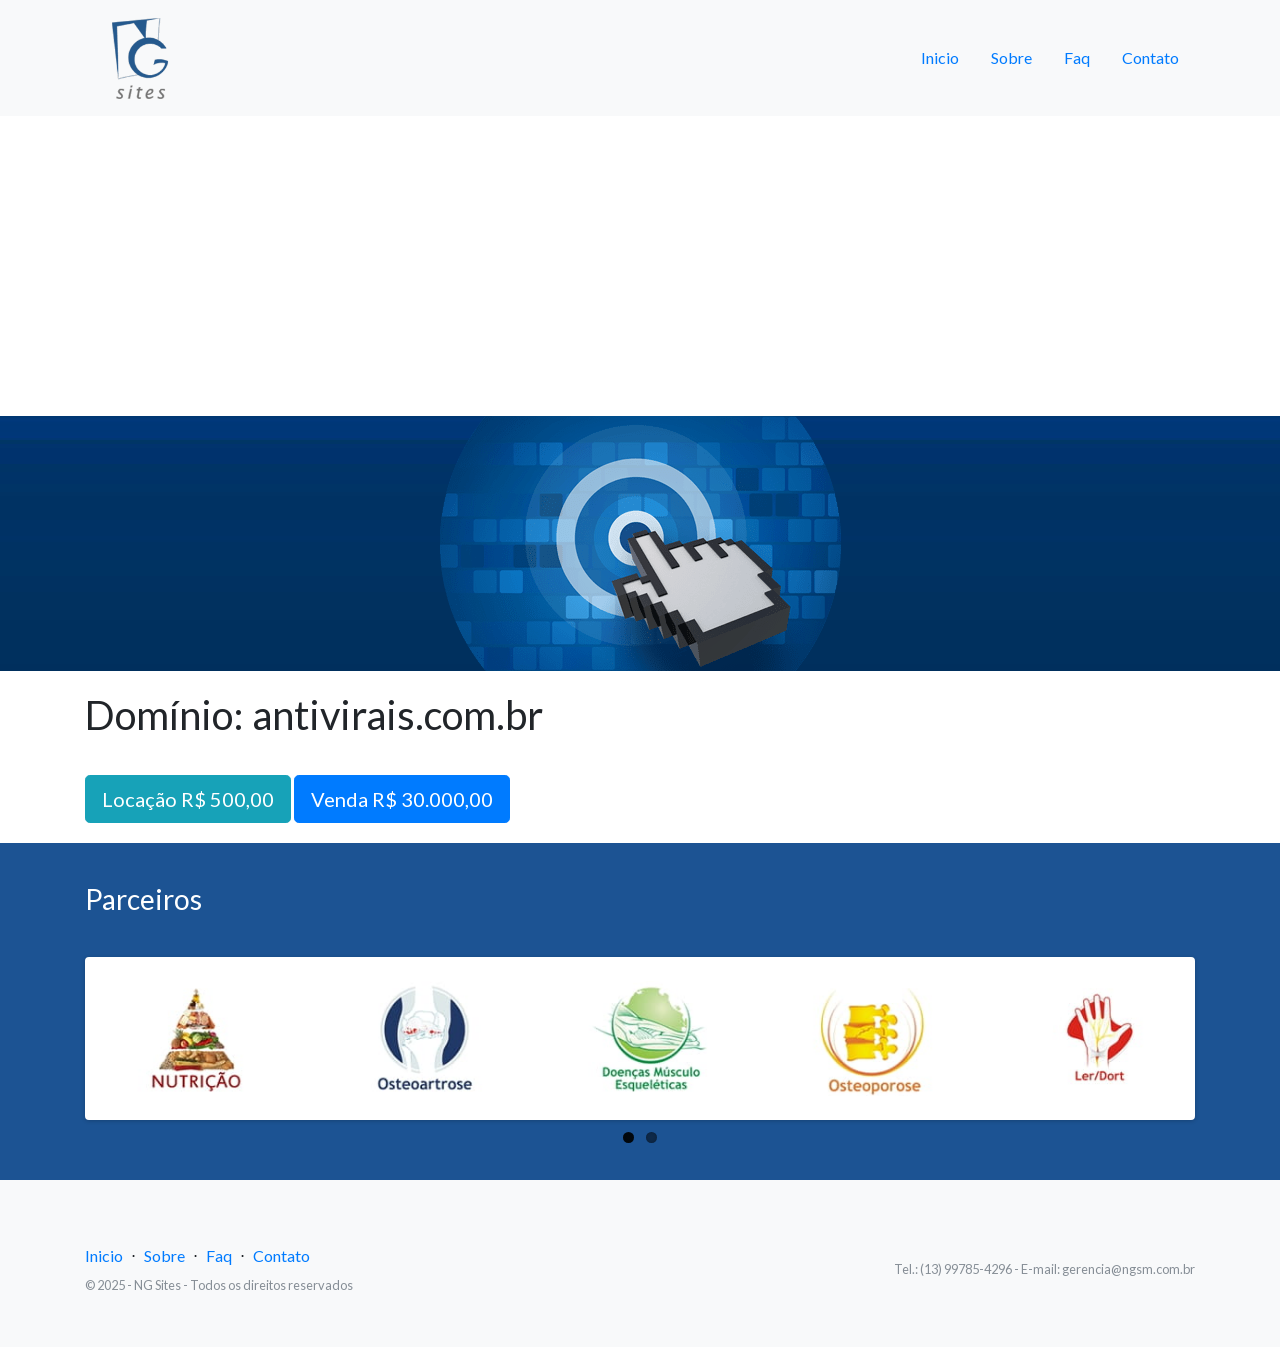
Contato (1150, 57)
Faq (1077, 57)
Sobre (1011, 57)
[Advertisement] (640, 266)
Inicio (940, 57)
